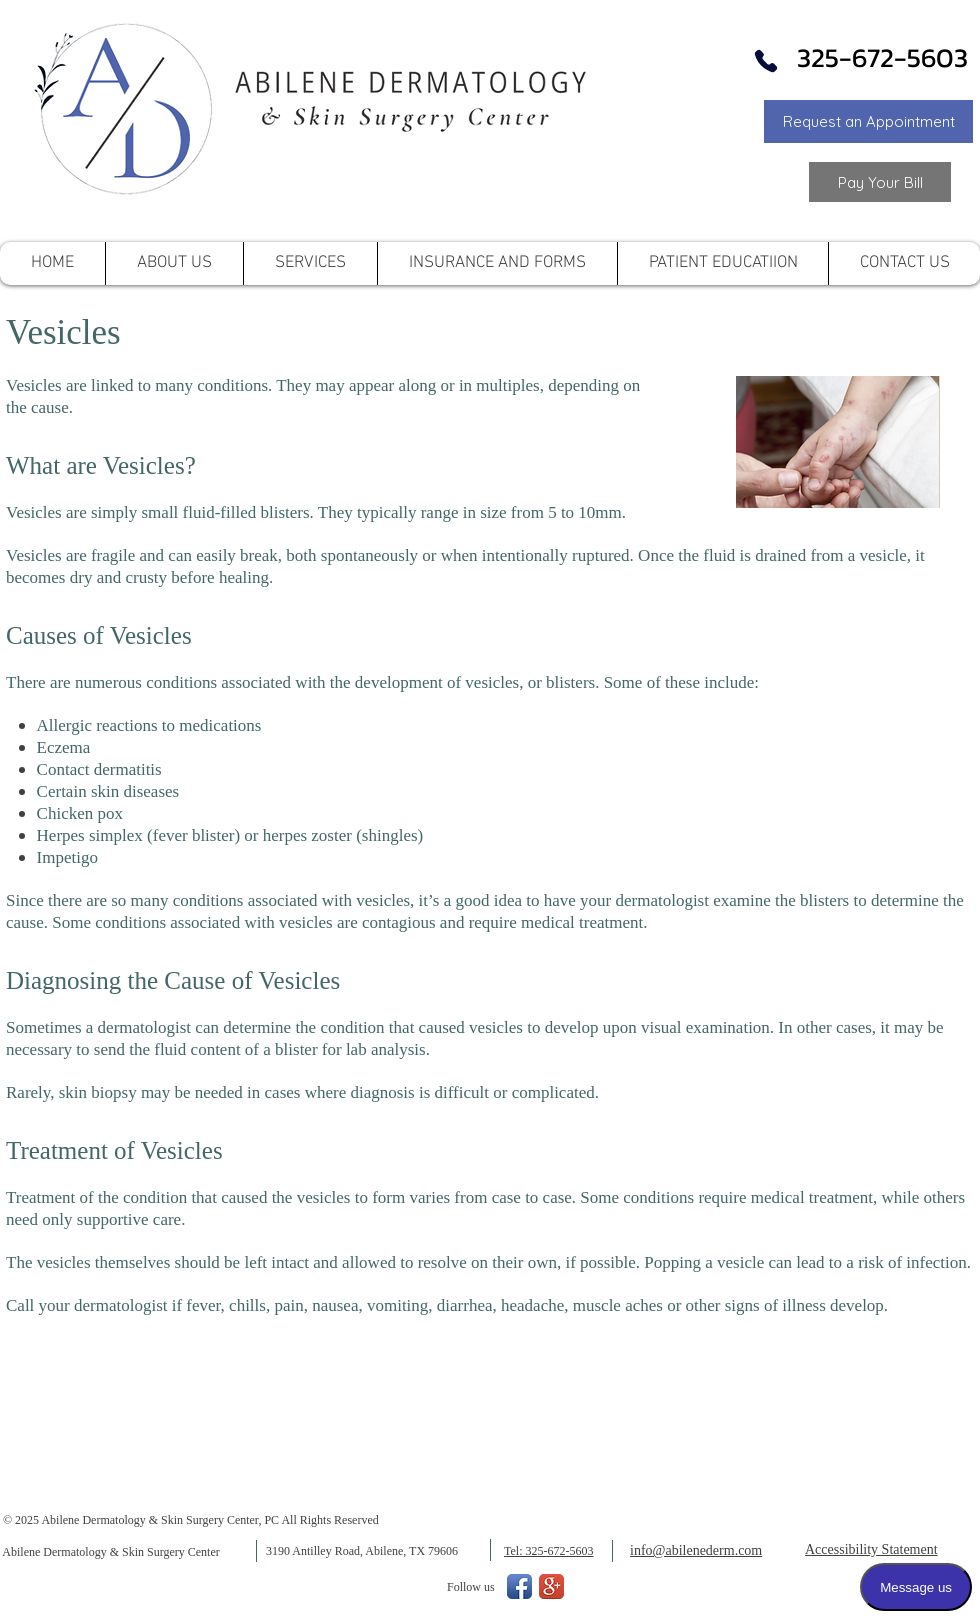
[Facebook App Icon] (519, 1586)
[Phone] (766, 61)
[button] (868, 121)
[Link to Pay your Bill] (880, 182)
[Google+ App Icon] (551, 1586)
